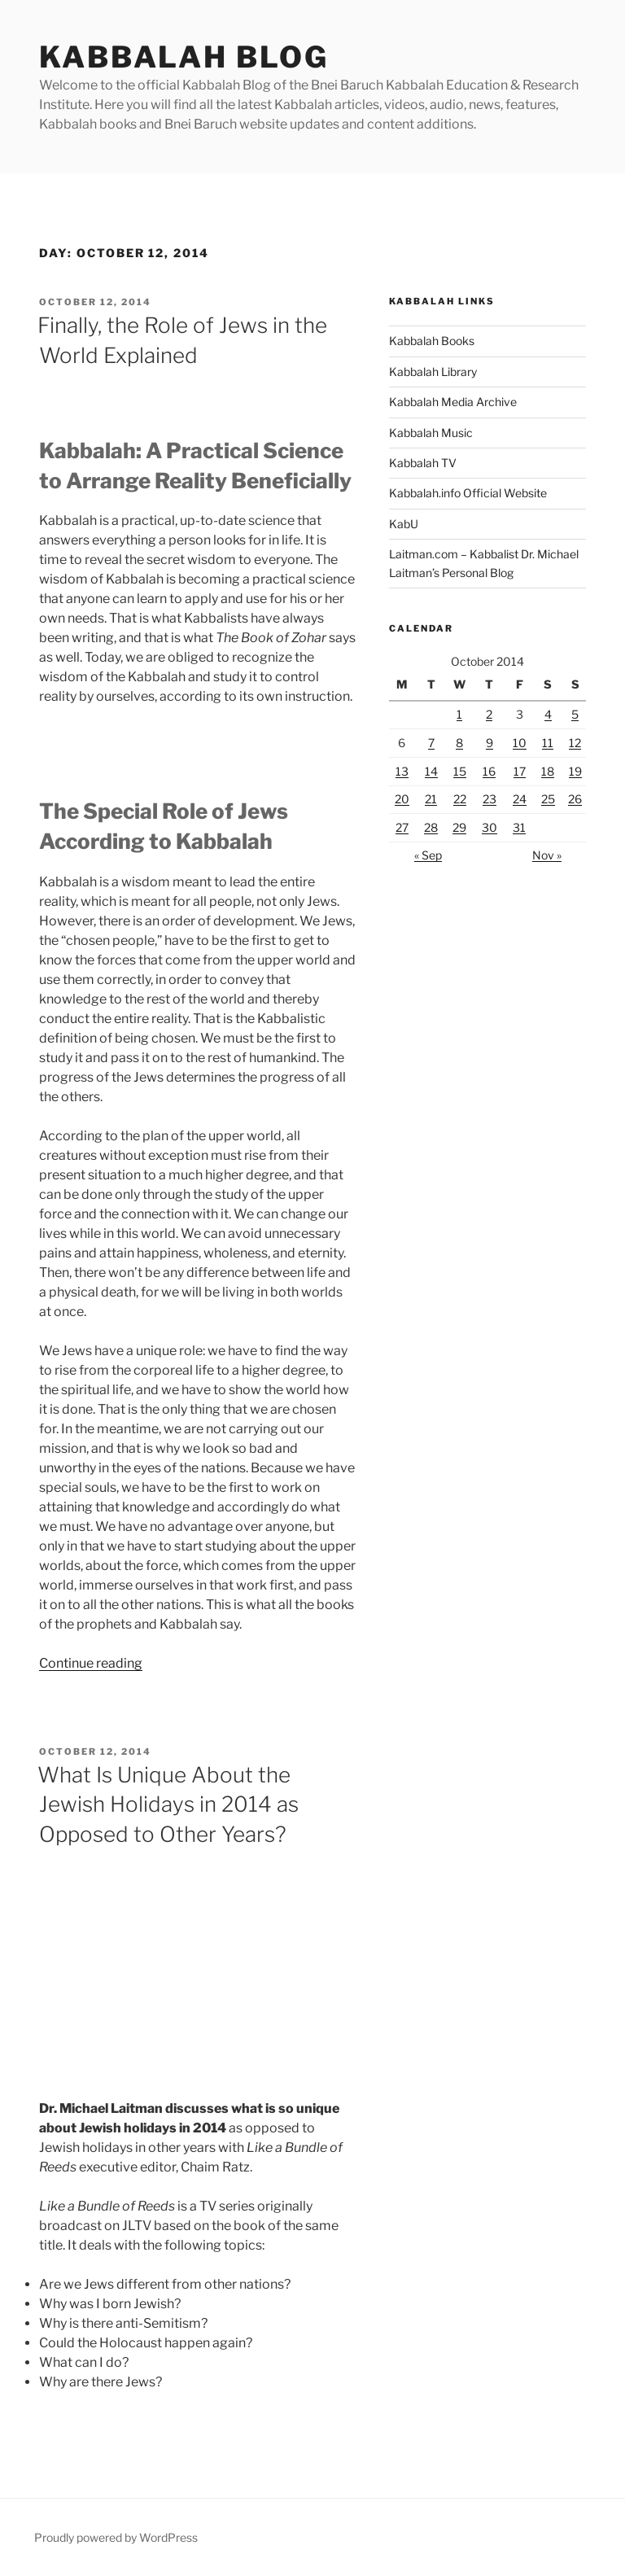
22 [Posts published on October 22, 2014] (459, 799)
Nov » (547, 855)
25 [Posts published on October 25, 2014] (548, 799)
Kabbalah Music (431, 433)
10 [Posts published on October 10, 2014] (520, 743)
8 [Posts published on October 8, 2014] (459, 743)
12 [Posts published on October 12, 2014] (575, 743)
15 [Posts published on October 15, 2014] (459, 771)
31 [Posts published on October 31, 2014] (519, 827)
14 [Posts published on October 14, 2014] (431, 771)
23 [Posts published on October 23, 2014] (489, 799)
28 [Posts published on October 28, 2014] (431, 827)
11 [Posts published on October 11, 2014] (547, 743)
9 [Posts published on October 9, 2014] (489, 743)
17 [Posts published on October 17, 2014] (520, 771)
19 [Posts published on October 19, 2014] (575, 771)
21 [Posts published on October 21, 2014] (431, 799)
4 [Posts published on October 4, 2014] (548, 714)
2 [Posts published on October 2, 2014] (489, 714)
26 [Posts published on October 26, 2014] (575, 799)
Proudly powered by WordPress (116, 2537)
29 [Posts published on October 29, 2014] (459, 827)
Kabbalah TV (423, 463)
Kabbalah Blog (183, 57)
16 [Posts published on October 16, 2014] (489, 771)
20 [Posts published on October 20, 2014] (402, 799)
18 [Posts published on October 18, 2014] (547, 771)
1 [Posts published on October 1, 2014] (459, 714)
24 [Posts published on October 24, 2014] (520, 799)
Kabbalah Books (431, 341)
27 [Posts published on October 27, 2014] (402, 827)
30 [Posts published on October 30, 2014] (489, 827)
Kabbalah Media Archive (453, 402)
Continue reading (90, 1663)
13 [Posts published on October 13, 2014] (402, 771)
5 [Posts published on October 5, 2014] (575, 714)
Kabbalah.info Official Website (468, 493)
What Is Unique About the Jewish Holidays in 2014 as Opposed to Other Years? (168, 1804)
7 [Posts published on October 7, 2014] (431, 743)
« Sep (428, 855)
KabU (403, 524)
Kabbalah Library (433, 371)
